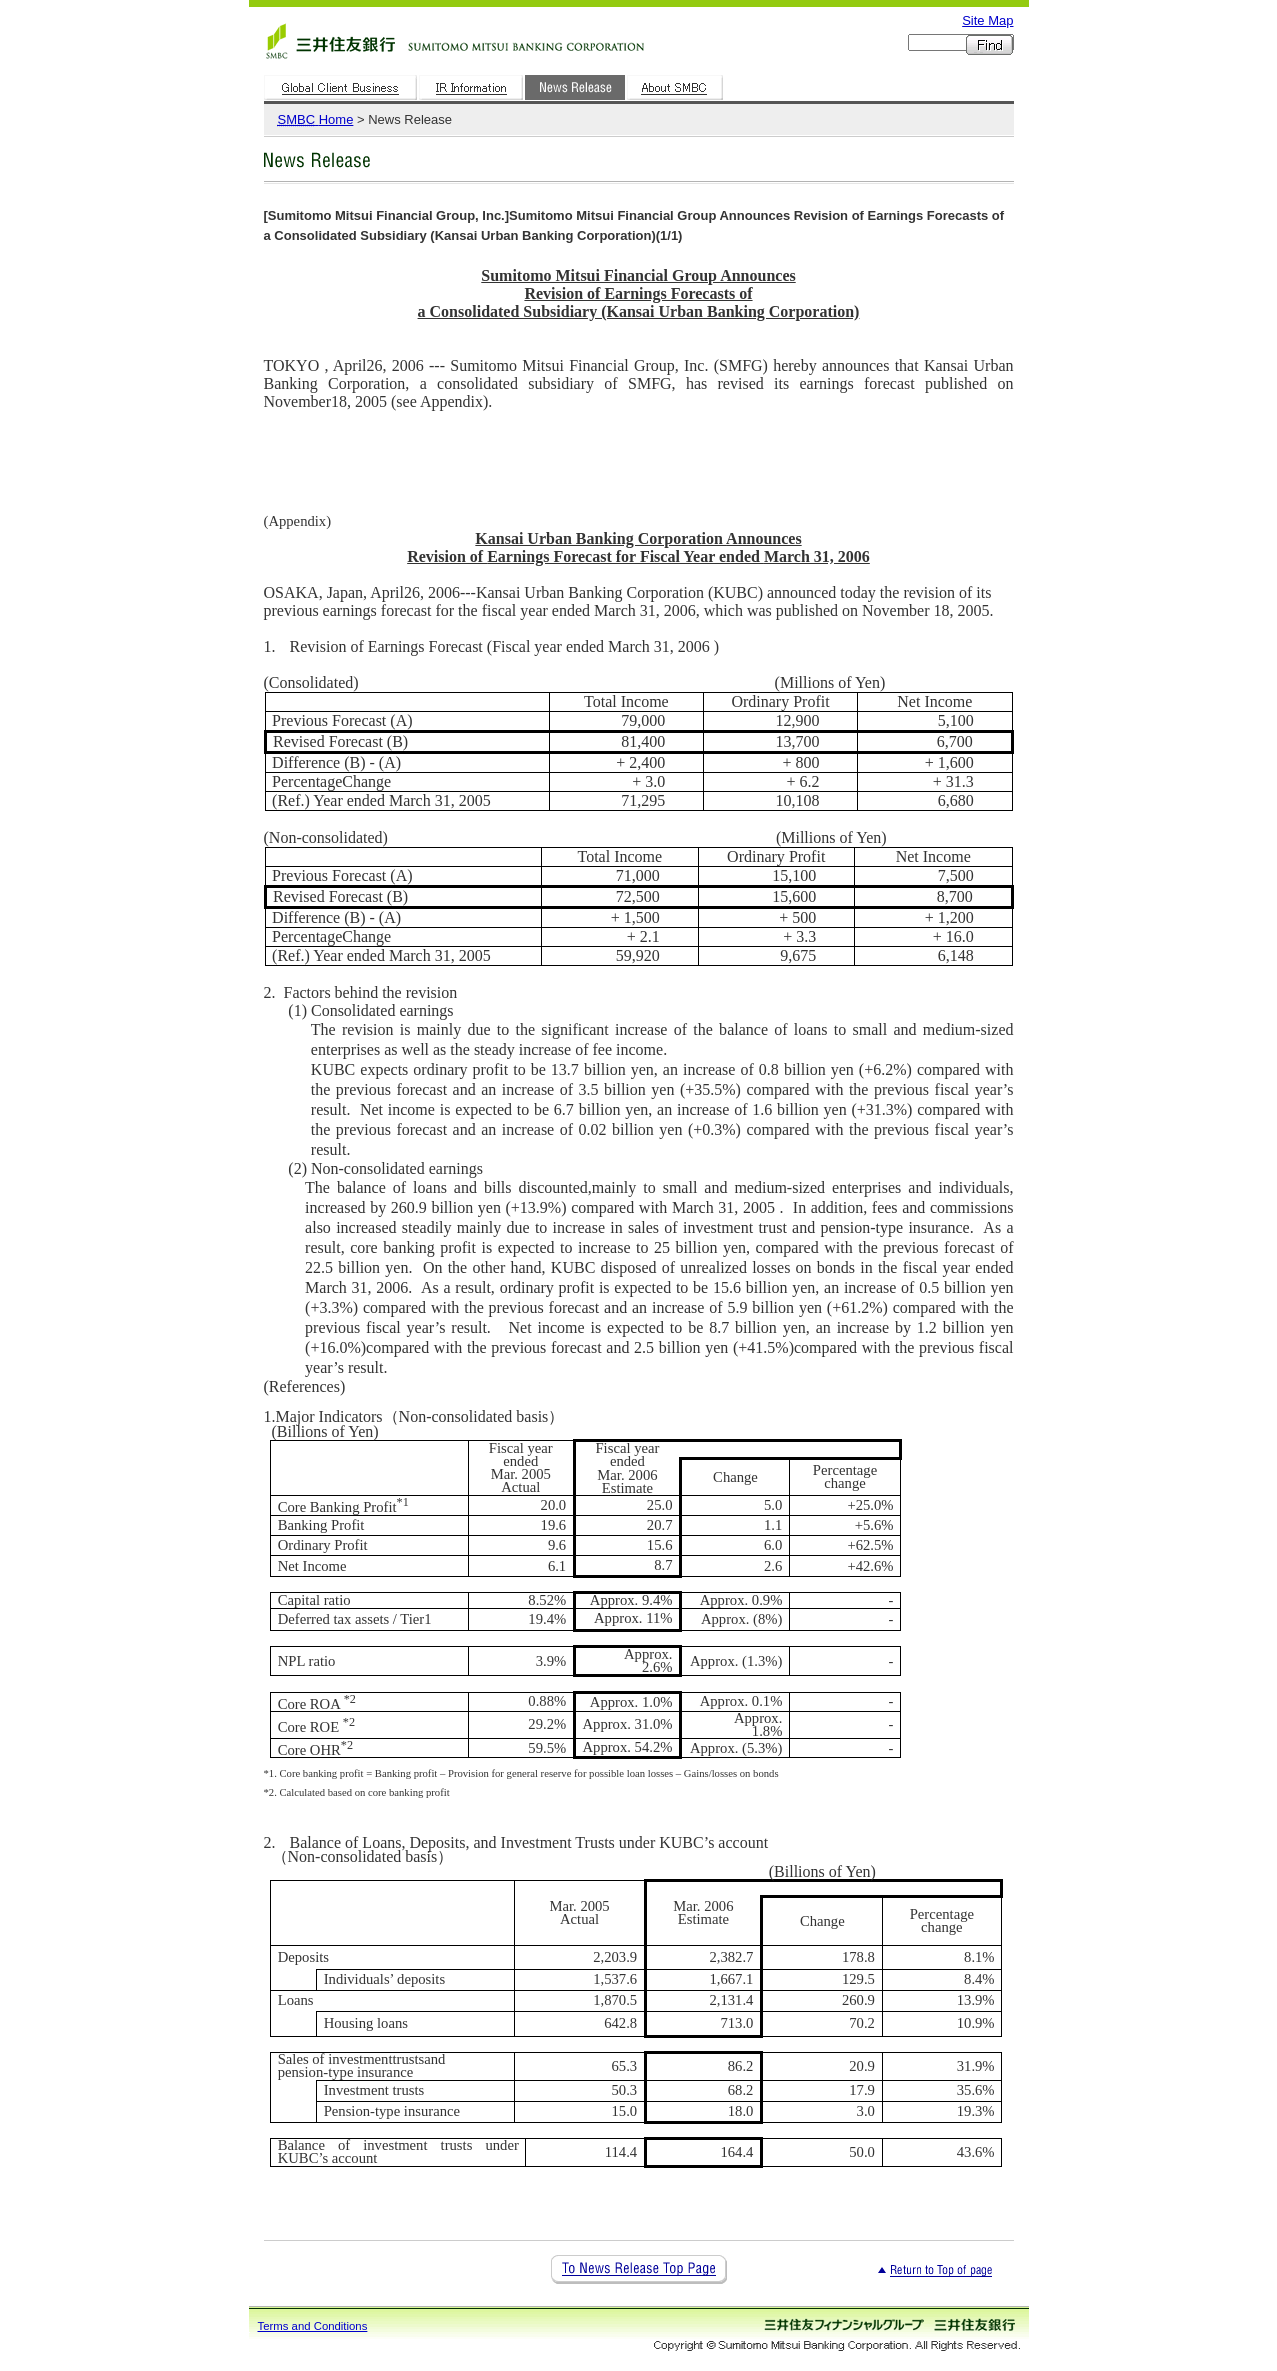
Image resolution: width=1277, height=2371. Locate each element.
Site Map (987, 20)
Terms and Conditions (313, 2326)
